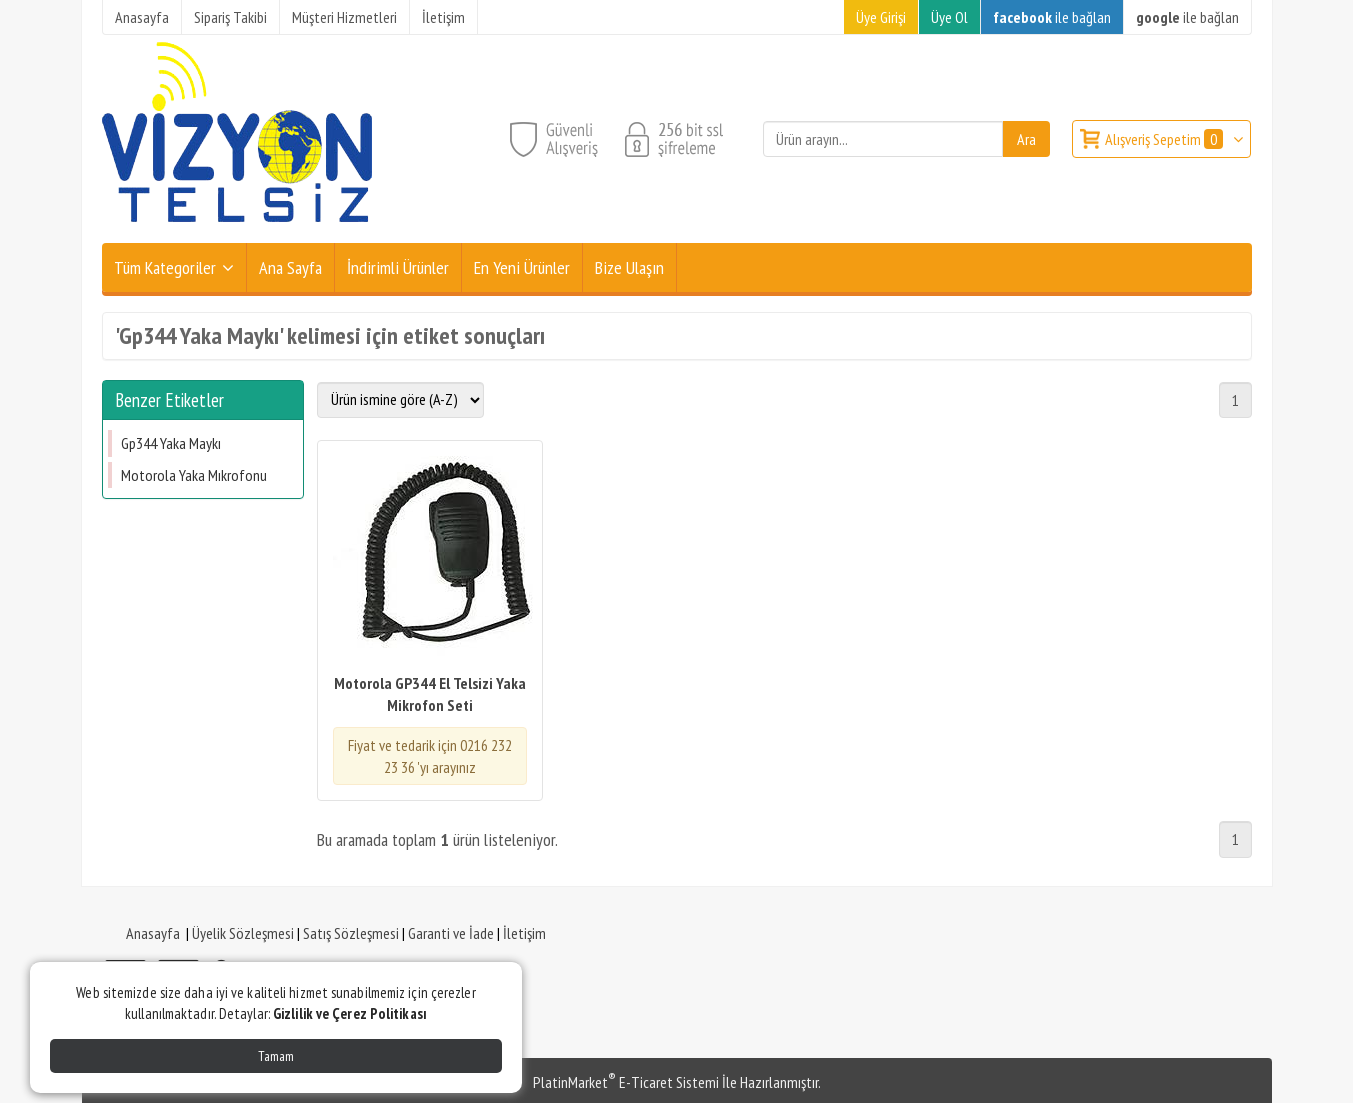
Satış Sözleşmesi (351, 933)
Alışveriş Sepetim (1165, 139)
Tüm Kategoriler (165, 267)
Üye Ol (949, 17)
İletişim (524, 933)
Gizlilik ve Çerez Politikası (350, 1013)
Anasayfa (153, 933)
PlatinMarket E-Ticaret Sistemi (626, 1082)
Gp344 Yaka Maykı (171, 443)
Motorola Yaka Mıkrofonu (194, 475)
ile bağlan (1052, 17)
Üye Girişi (881, 17)
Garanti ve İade (451, 933)
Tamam (276, 1056)
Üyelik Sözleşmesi (243, 933)
